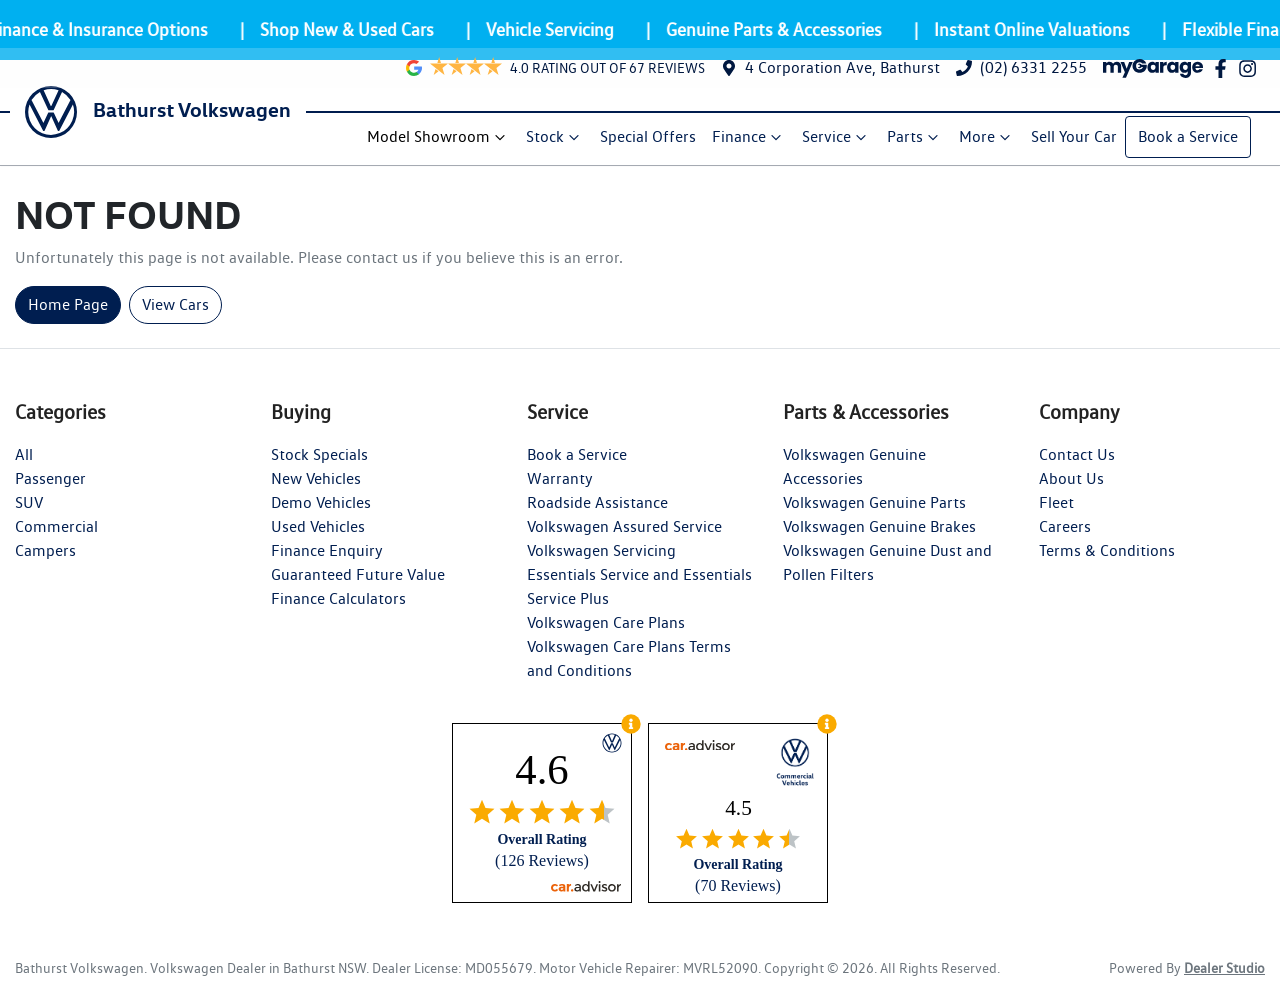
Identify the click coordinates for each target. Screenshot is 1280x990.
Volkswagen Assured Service (624, 529)
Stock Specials (319, 457)
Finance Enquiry (327, 553)
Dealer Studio (1224, 971)
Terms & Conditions (1107, 553)
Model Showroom (439, 139)
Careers (1065, 529)
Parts (916, 139)
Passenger (50, 481)
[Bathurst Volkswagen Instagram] (1251, 79)
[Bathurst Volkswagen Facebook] (1224, 79)
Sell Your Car (1075, 138)
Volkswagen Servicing (601, 553)
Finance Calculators (338, 601)
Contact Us (1077, 457)
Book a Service (1189, 138)
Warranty (560, 481)
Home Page (68, 307)
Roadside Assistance (597, 505)
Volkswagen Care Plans (606, 625)
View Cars (175, 307)
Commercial (56, 529)
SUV (29, 505)
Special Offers (649, 138)
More (988, 139)
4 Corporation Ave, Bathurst (842, 79)
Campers (45, 553)
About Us (1071, 481)
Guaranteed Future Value (358, 577)
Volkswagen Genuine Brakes (879, 529)
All (24, 457)
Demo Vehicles (321, 505)
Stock (556, 139)
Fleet (1056, 505)
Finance (750, 139)
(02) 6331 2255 (1033, 79)
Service (837, 139)
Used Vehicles (318, 529)
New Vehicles (316, 481)
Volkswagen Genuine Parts (874, 505)
